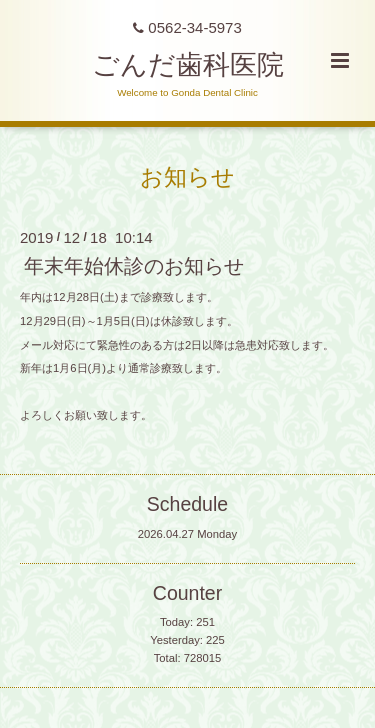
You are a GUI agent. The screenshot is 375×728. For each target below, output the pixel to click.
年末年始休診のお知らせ (134, 266)
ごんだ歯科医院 (188, 65)
